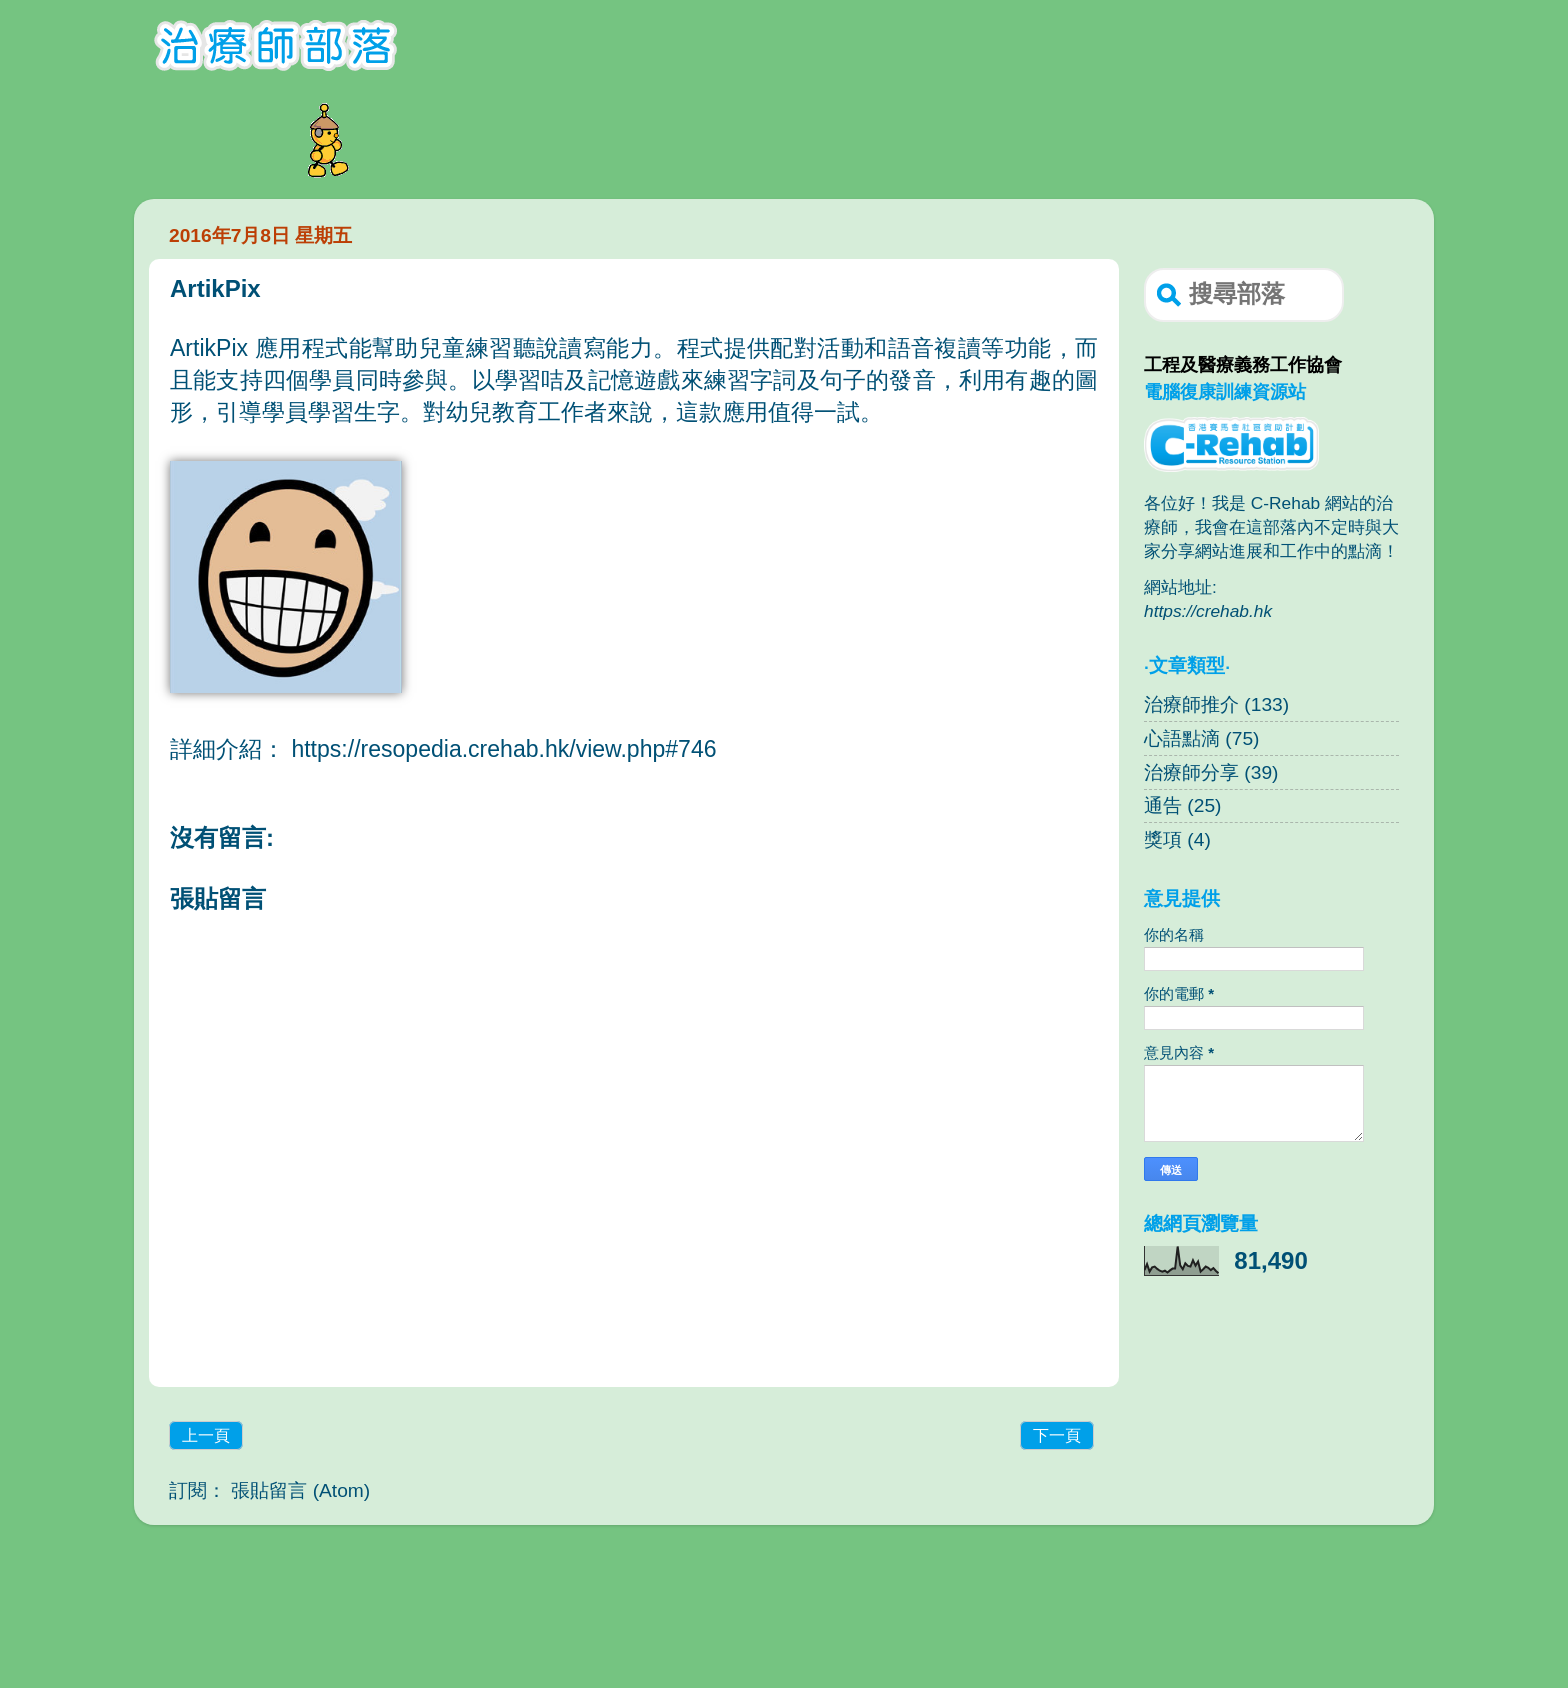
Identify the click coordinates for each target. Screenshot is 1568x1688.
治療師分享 (1191, 772)
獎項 (1163, 839)
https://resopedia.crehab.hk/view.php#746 (503, 749)
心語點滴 (1182, 738)
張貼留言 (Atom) (300, 1490)
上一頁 (206, 1435)
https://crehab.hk (1208, 611)
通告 (1163, 805)
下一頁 (1057, 1435)
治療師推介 (1191, 704)
